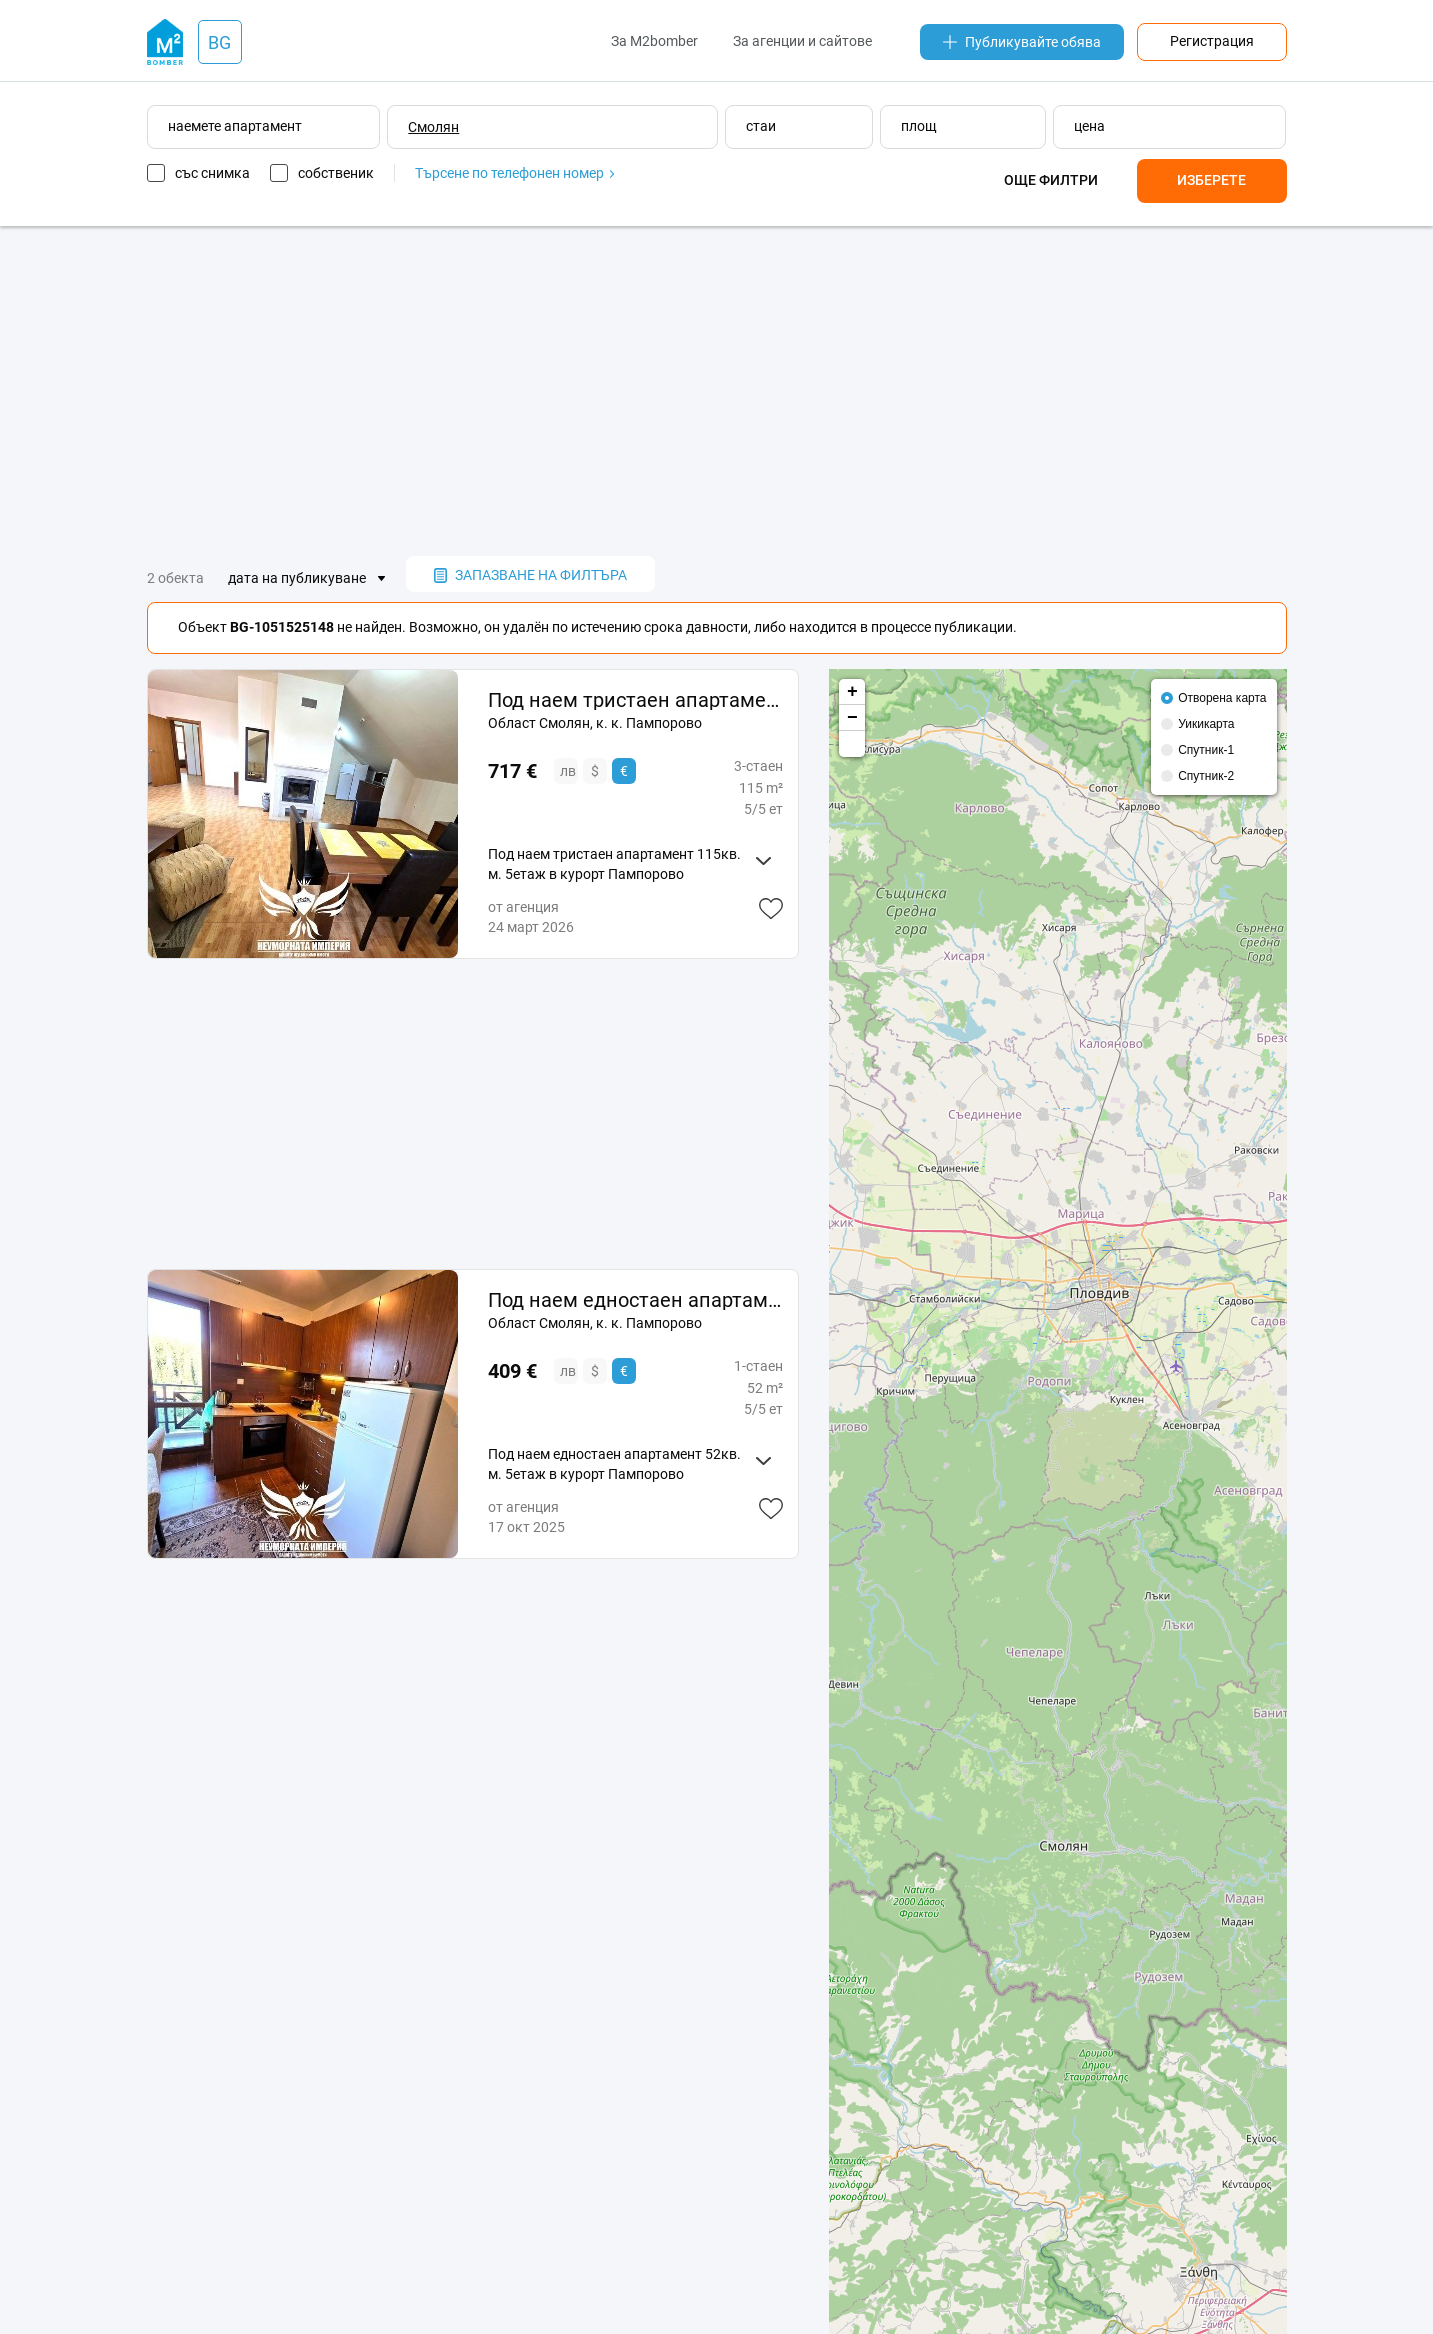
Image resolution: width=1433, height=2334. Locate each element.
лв (568, 771)
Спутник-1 (1206, 750)
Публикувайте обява (1022, 42)
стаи (761, 126)
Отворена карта (1222, 698)
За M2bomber (654, 41)
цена (1089, 126)
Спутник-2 (1206, 776)
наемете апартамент (235, 126)
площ (919, 126)
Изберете (1211, 180)
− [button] (852, 718)
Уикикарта (1206, 724)
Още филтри (1051, 180)
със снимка (212, 173)
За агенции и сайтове (802, 41)
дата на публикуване (297, 578)
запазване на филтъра (530, 575)
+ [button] (852, 692)
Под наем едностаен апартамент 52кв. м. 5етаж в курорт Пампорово (635, 1300)
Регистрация (1212, 41)
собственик (336, 173)
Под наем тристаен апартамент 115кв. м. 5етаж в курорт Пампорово (635, 700)
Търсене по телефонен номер (514, 173)
